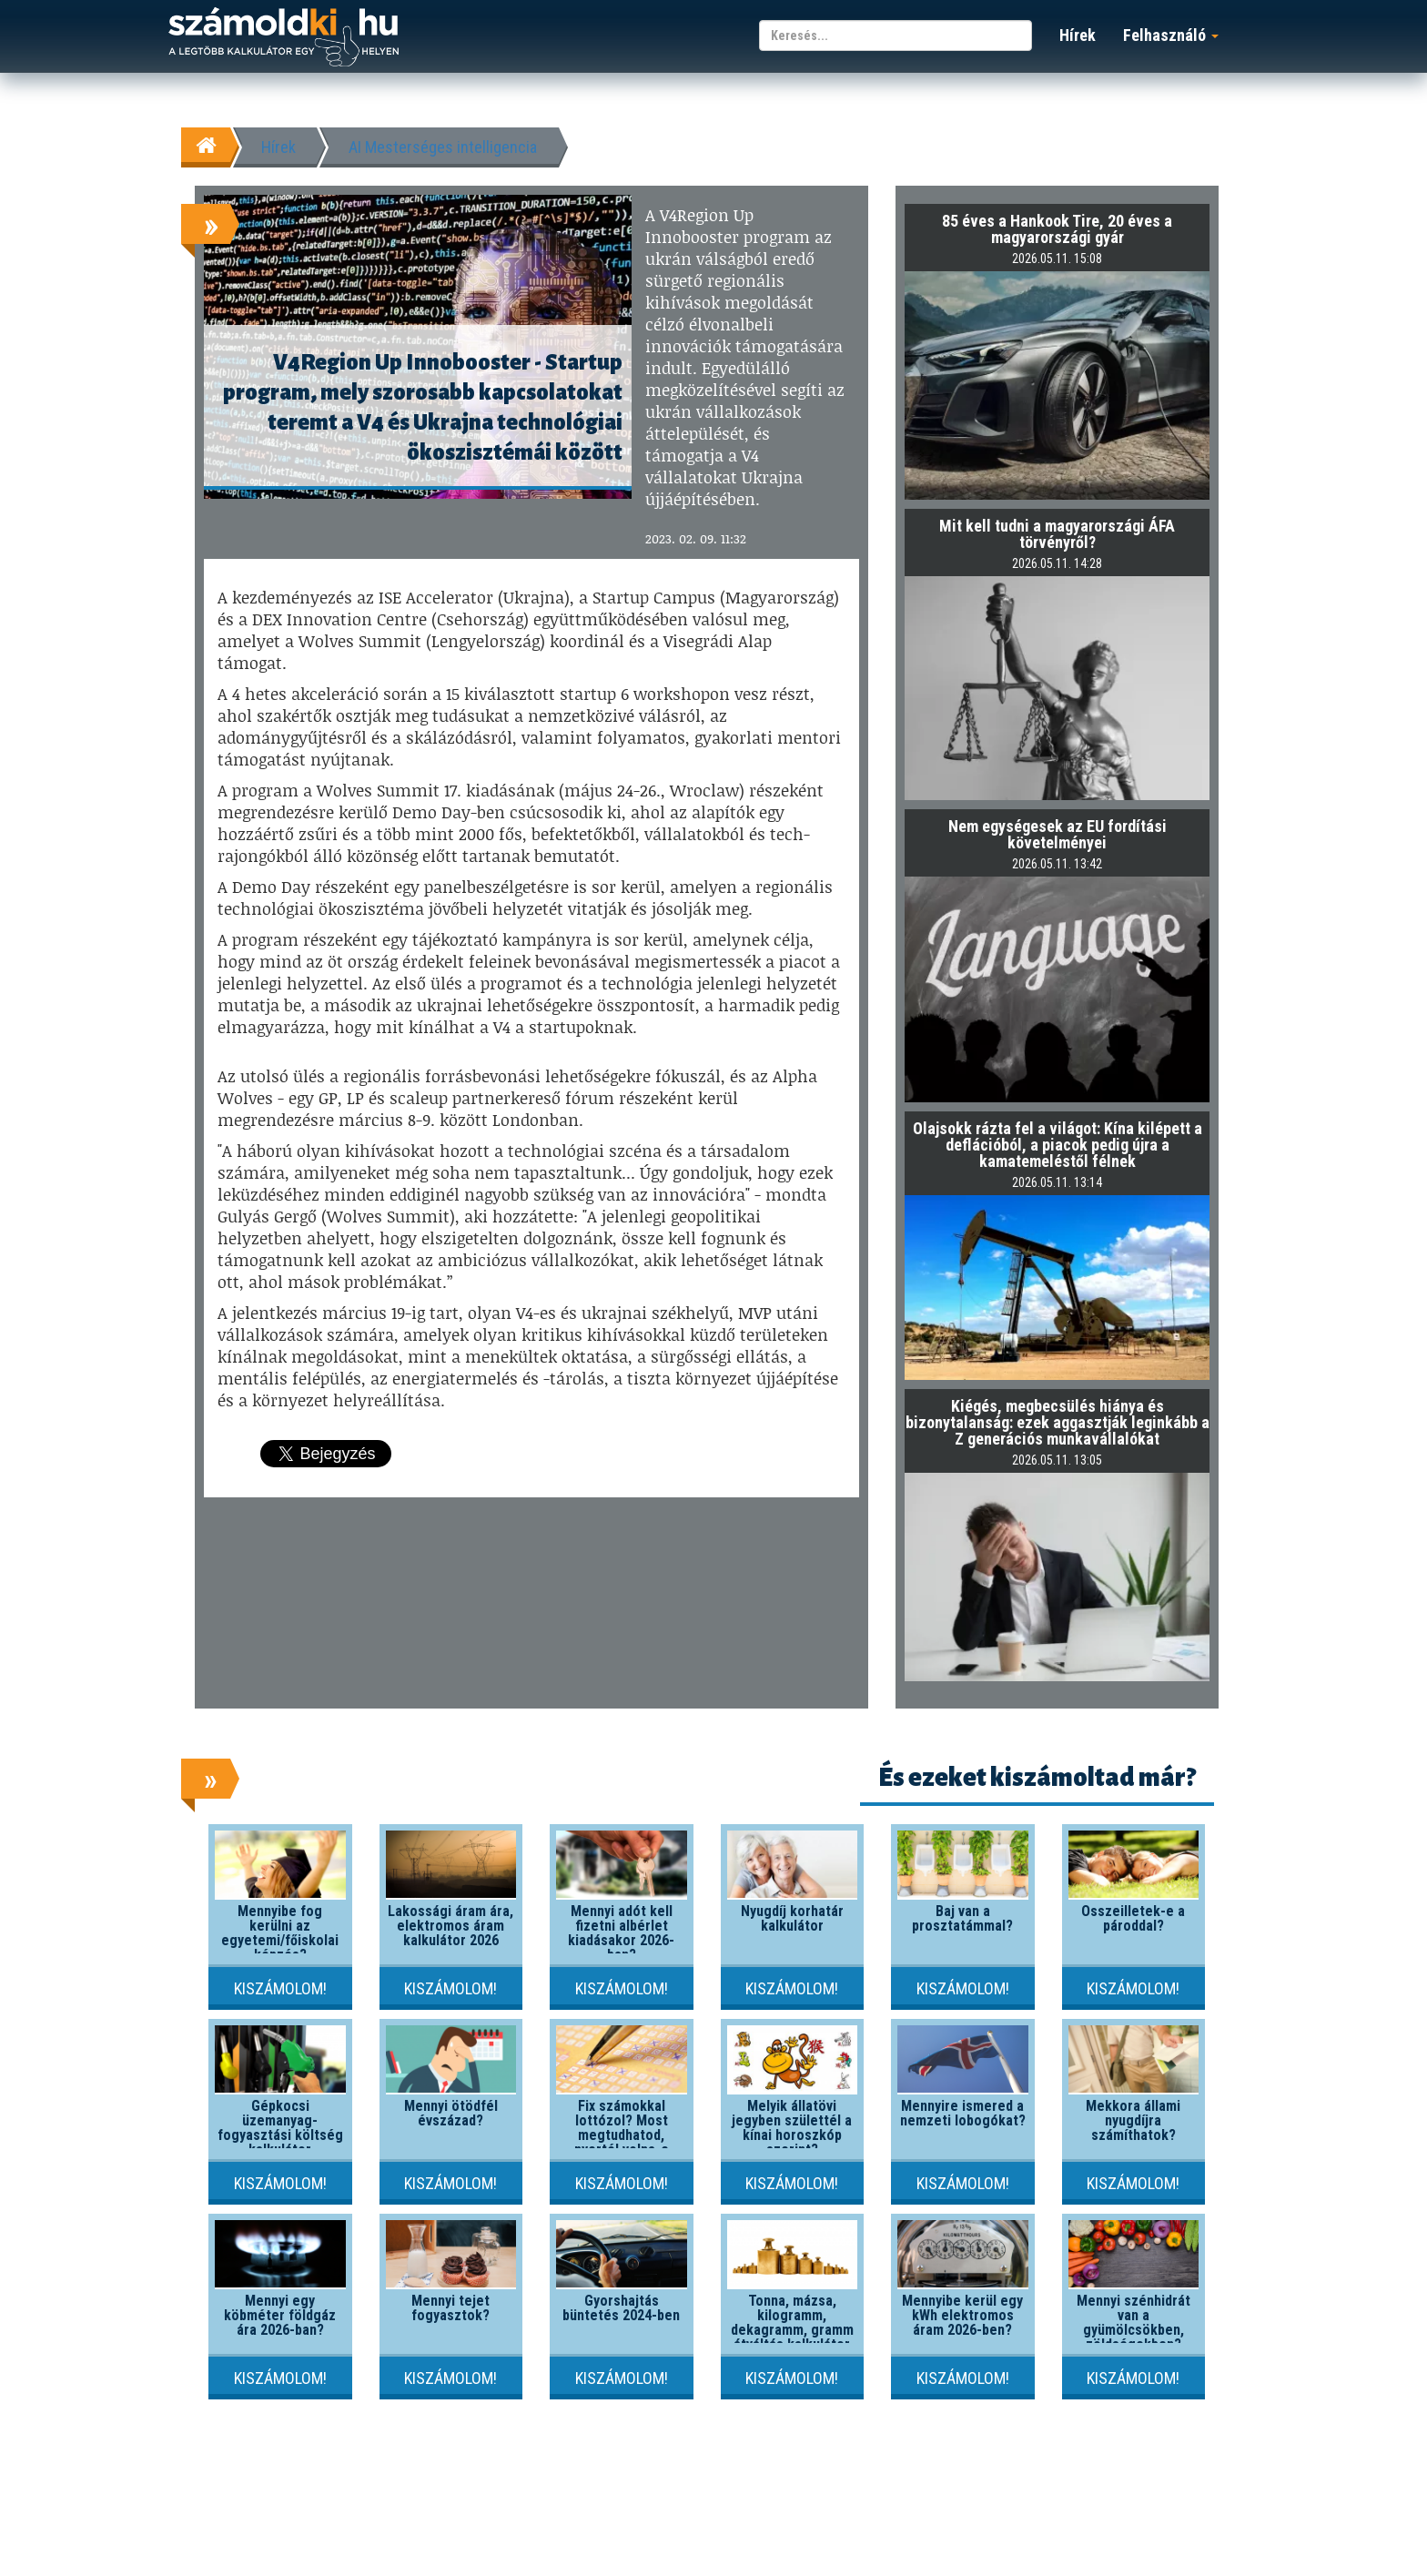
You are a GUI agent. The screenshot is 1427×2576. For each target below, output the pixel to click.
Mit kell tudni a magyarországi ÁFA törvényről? (1057, 534)
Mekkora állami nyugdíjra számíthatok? (1133, 2120)
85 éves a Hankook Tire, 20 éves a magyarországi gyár (1057, 229)
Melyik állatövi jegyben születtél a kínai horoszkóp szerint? (792, 2127)
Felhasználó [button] (1171, 35)
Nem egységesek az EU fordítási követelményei (1057, 834)
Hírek (1077, 35)
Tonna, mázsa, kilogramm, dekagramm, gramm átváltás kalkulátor (792, 2322)
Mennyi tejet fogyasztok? (450, 2308)
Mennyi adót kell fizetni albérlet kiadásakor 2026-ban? (621, 1932)
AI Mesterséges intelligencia (443, 147)
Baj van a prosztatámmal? (962, 1918)
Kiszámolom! (280, 1988)
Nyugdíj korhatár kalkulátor (792, 1918)
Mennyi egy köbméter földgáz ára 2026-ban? (280, 2315)
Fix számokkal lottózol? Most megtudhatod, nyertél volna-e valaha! (621, 2135)
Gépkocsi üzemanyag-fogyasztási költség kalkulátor (280, 2127)
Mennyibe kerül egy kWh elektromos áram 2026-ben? (962, 2315)
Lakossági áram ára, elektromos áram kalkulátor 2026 (450, 1925)
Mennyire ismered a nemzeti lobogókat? (963, 2113)
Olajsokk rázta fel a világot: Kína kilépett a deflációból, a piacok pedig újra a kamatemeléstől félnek (1057, 1145)
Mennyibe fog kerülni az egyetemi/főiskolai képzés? (280, 1932)
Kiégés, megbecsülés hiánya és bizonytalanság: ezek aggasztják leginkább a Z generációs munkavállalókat (1057, 1422)
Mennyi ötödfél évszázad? (451, 2113)
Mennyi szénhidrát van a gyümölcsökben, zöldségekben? (1133, 2322)
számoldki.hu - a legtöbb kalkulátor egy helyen (283, 38)
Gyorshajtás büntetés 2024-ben (621, 2308)
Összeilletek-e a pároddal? (1133, 1918)
